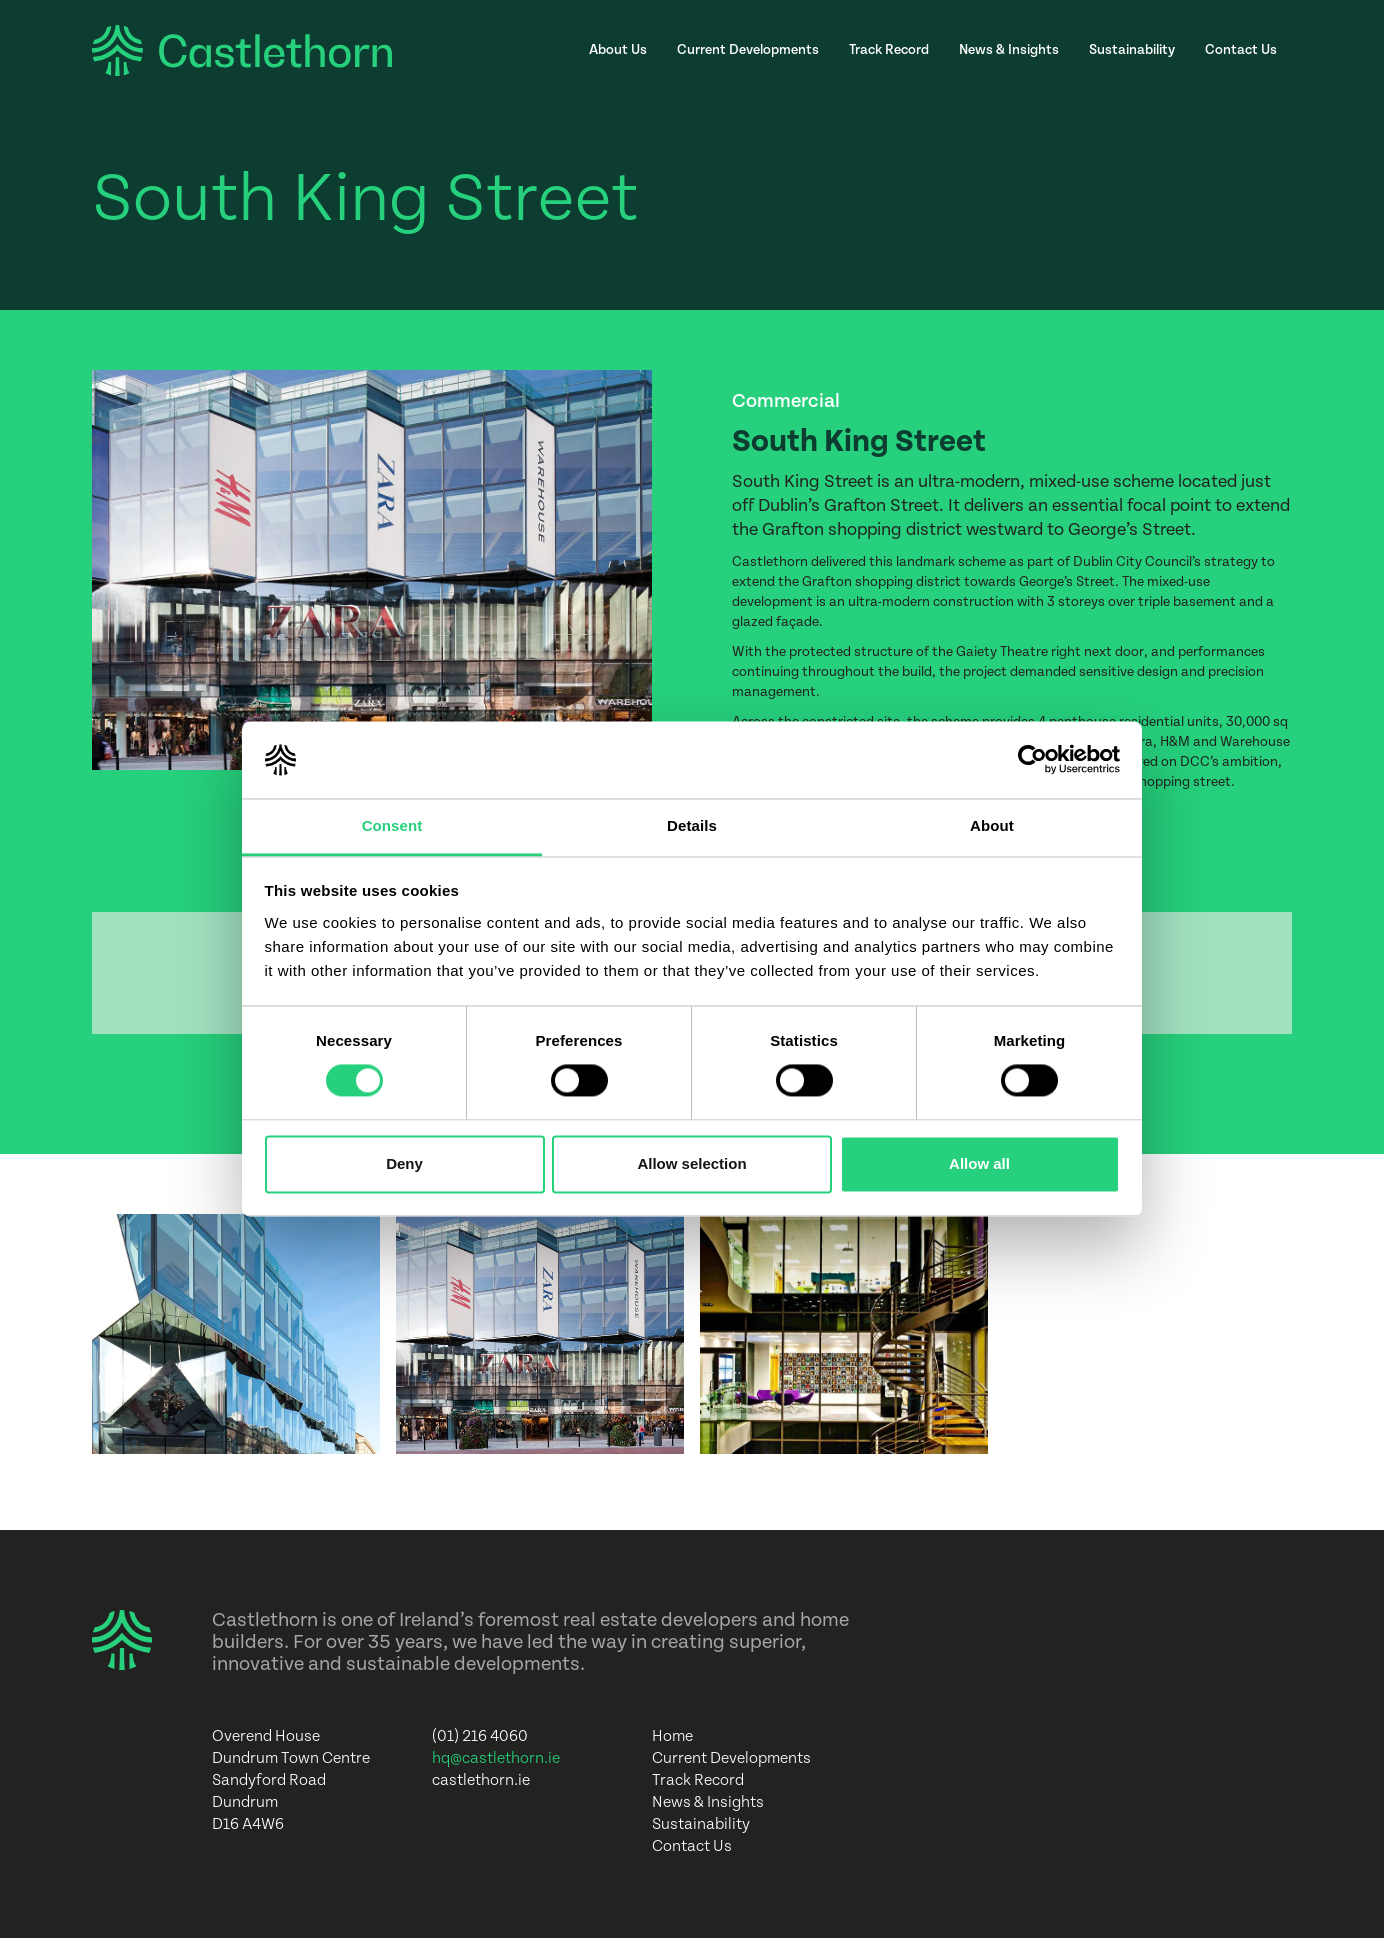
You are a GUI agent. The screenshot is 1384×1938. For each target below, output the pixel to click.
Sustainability (1132, 50)
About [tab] (992, 825)
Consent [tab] (392, 825)
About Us (618, 50)
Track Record (889, 50)
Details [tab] (692, 825)
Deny (404, 1163)
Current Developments (748, 50)
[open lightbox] (236, 1334)
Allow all (979, 1163)
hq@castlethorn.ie (496, 1758)
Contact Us (1241, 50)
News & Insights (1009, 50)
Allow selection (691, 1163)
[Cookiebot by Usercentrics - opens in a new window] (1032, 760)
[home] (242, 50)
